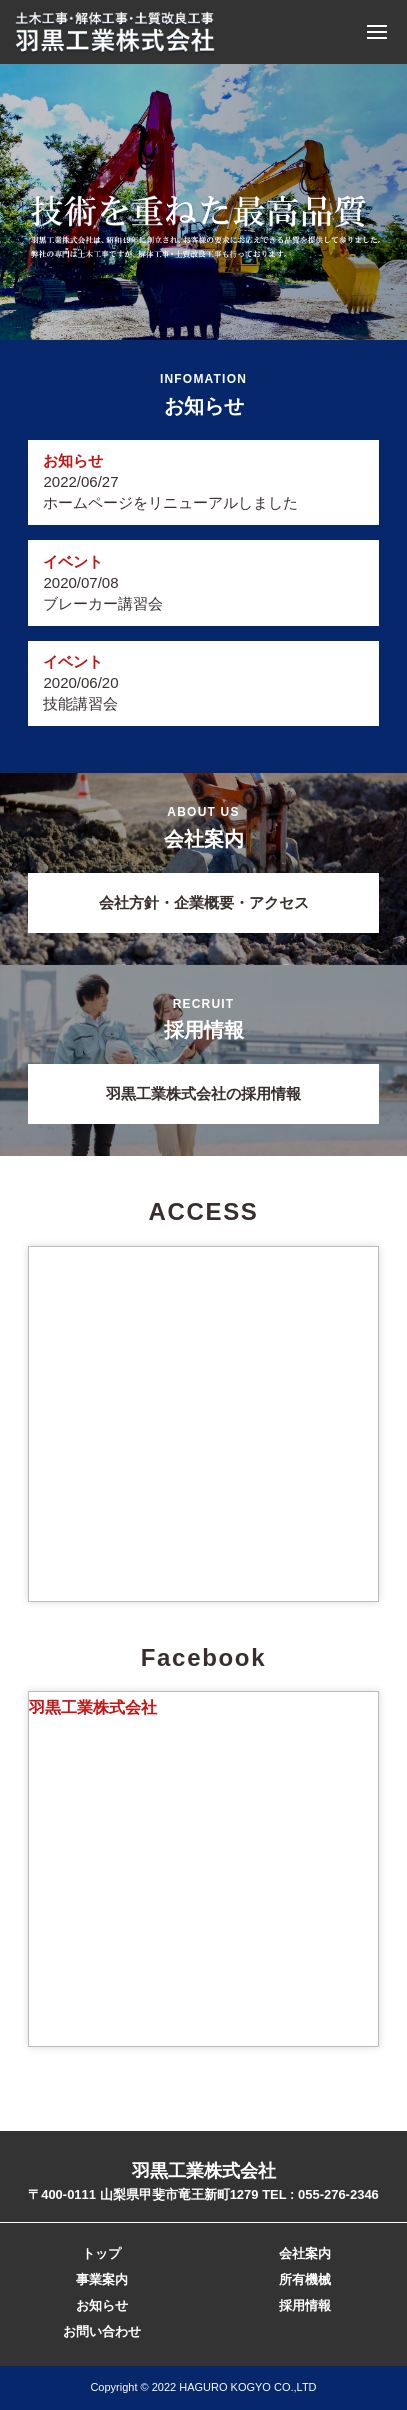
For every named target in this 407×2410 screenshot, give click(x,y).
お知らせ (102, 2305)
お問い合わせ (102, 2331)
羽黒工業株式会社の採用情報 (203, 1093)
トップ (101, 2253)
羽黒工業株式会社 (93, 1707)
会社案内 (305, 2253)
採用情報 (305, 2305)
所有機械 (305, 2279)
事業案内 (102, 2279)
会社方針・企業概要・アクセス (204, 902)
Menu (377, 32)
